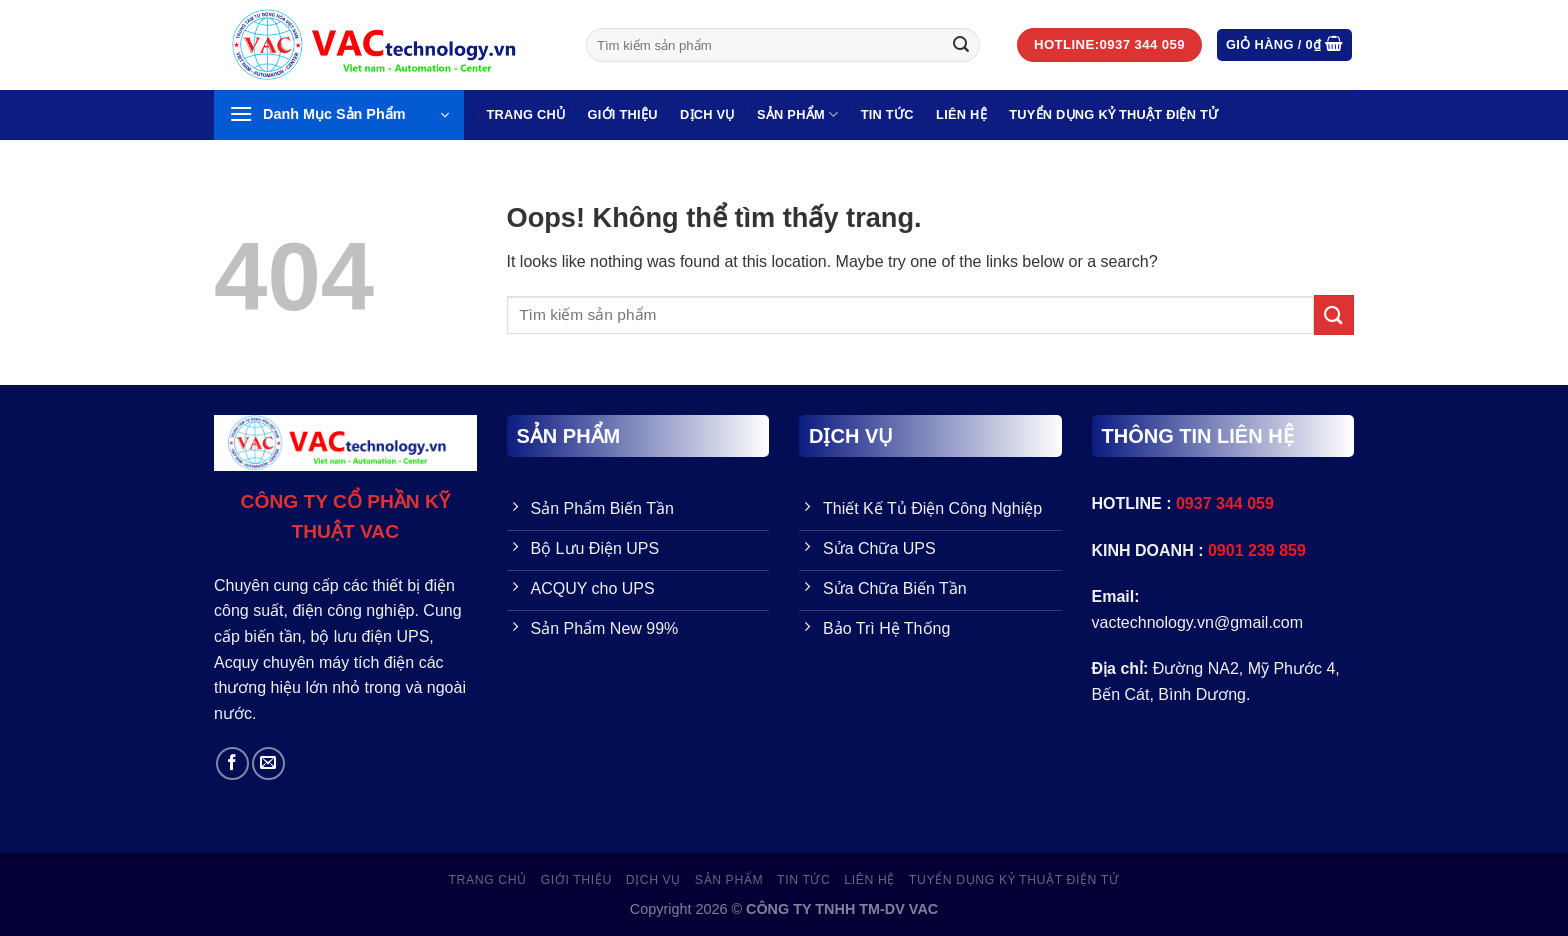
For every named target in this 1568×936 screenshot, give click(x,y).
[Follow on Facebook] (232, 763)
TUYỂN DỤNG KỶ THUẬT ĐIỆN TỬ (1113, 114)
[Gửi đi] (961, 45)
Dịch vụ (707, 114)
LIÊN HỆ (961, 114)
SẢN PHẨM (797, 114)
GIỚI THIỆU (623, 114)
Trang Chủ (525, 114)
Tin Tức (887, 114)
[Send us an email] (268, 763)
